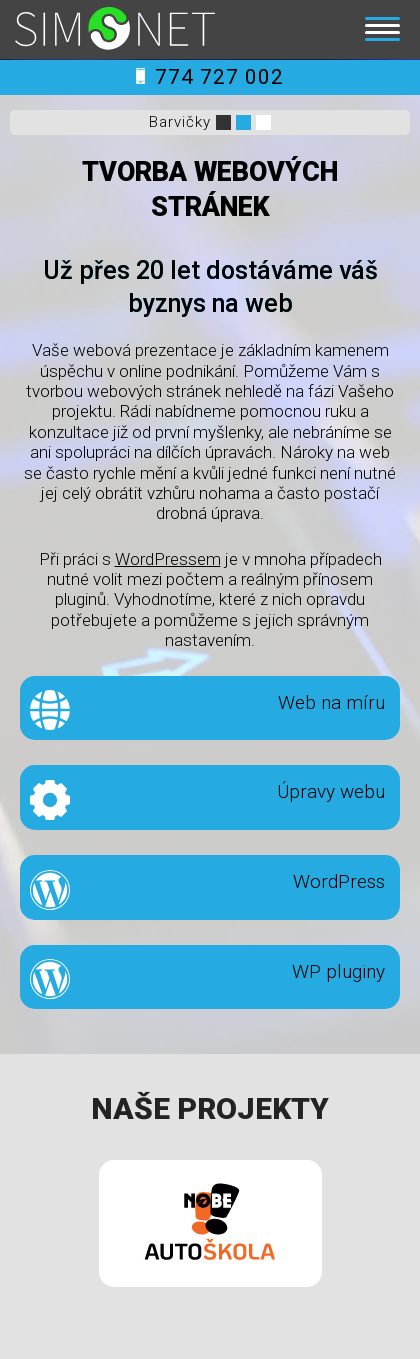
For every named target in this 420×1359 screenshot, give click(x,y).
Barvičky (180, 122)
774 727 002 (210, 77)
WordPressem (168, 559)
